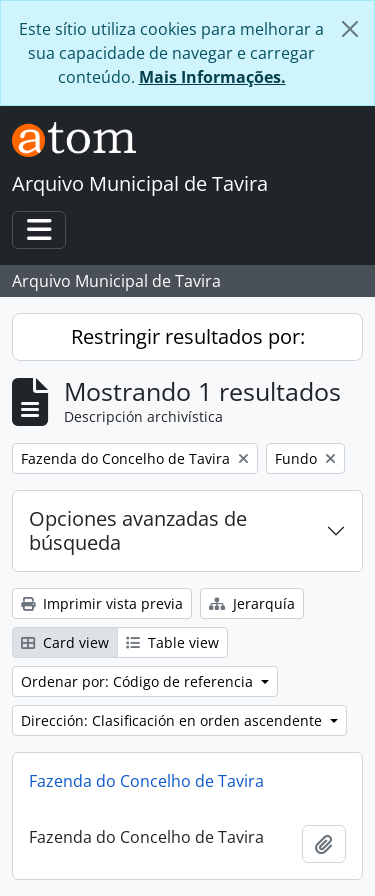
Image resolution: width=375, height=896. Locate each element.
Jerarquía (252, 603)
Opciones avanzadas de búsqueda (138, 530)
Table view (172, 642)
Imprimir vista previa (102, 603)
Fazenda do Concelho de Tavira (146, 781)
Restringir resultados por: (188, 336)
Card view (65, 642)
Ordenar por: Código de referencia (139, 681)
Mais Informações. (212, 77)
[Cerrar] (350, 29)
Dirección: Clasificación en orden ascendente (173, 720)
